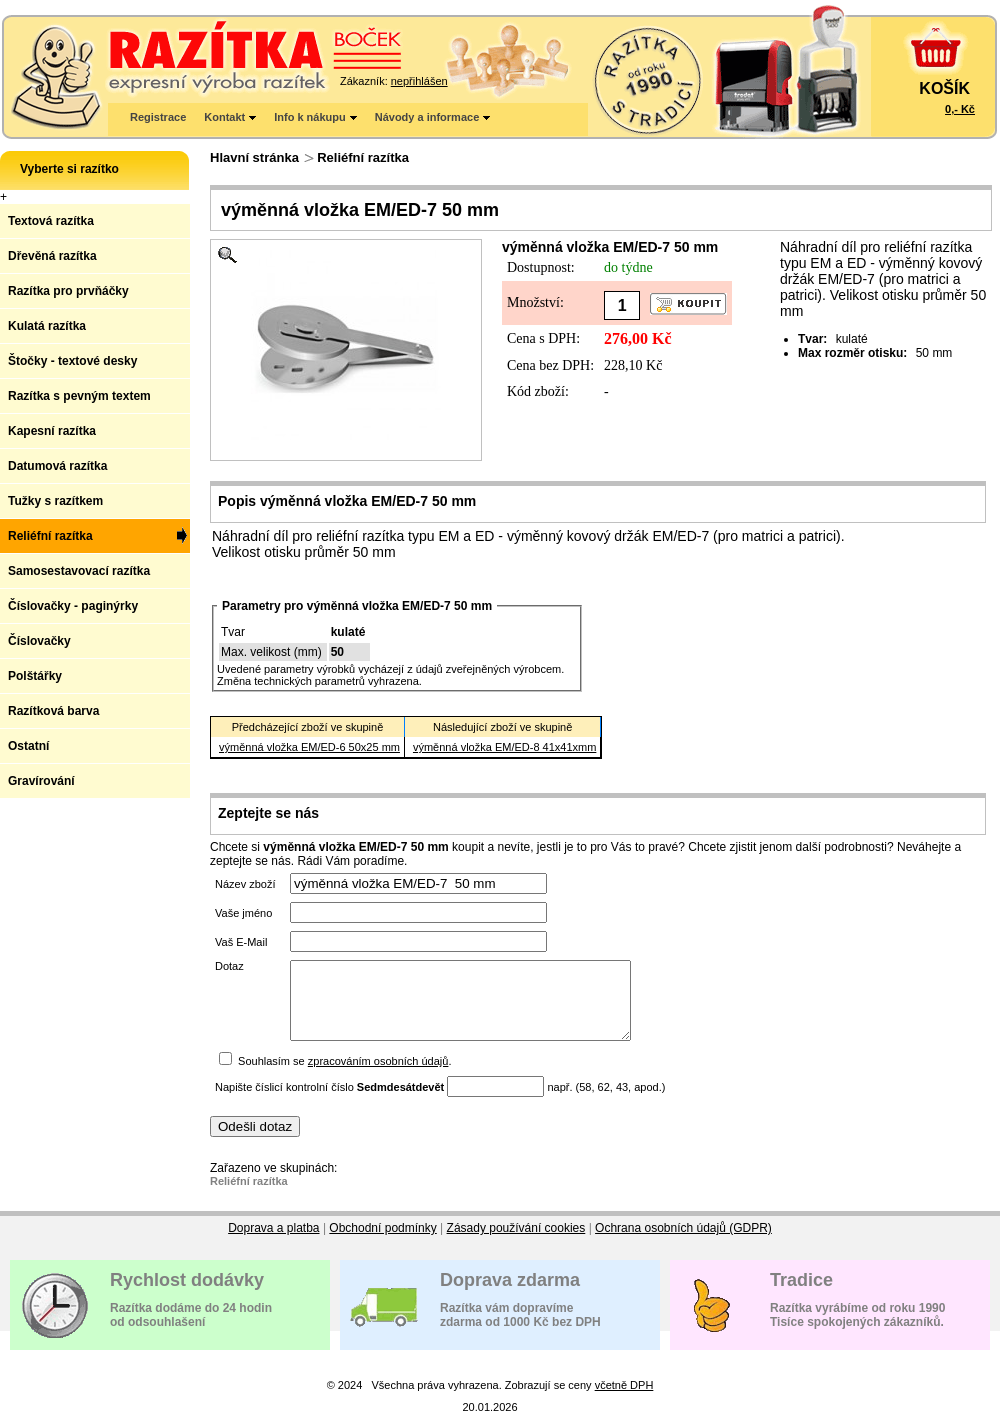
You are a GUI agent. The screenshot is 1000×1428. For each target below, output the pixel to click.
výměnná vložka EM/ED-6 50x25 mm (309, 747)
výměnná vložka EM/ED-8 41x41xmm (504, 747)
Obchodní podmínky (382, 1243)
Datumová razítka (57, 466)
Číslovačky (39, 641)
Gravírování (41, 781)
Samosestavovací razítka (79, 571)
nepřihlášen (419, 81)
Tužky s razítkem (55, 501)
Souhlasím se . (344, 1076)
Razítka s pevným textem (79, 396)
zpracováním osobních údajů (378, 1076)
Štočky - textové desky (72, 361)
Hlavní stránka (254, 157)
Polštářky (35, 676)
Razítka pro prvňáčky (68, 291)
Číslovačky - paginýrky (73, 606)
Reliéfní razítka (363, 157)
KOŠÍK (944, 88)
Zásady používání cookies (516, 1243)
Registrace (158, 117)
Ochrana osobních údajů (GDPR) (683, 1243)
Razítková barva (53, 711)
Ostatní (28, 746)
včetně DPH (624, 1400)
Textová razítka (51, 221)
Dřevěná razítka (52, 256)
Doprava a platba (273, 1243)
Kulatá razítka (47, 326)
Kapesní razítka (52, 431)
